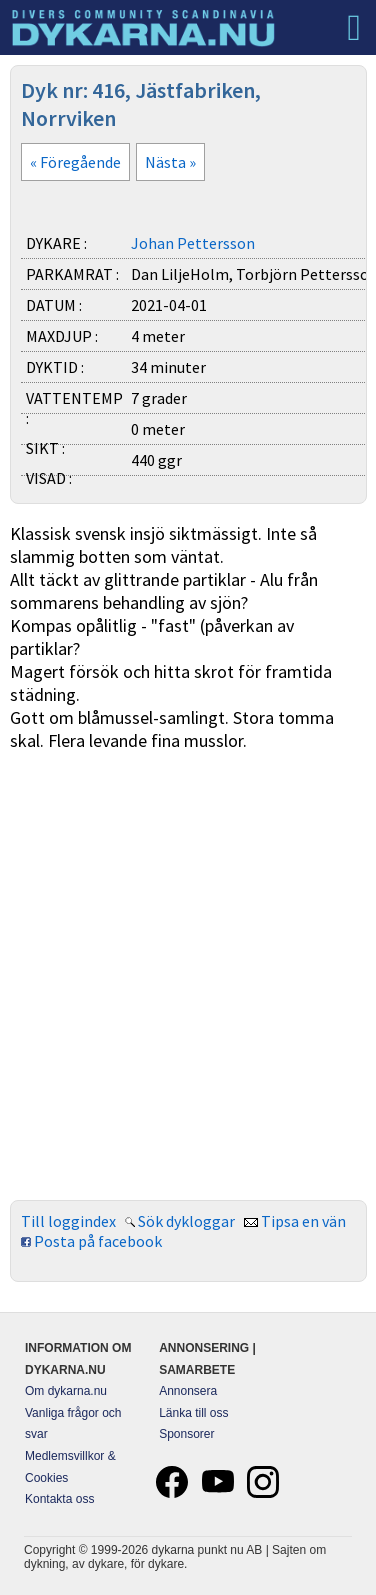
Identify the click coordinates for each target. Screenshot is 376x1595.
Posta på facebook (98, 1241)
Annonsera (188, 1391)
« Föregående (75, 162)
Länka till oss (193, 1413)
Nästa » (170, 162)
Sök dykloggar (186, 1221)
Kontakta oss (59, 1499)
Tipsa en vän (303, 1221)
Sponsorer (186, 1434)
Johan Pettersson (193, 243)
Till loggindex (68, 1221)
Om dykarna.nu (66, 1391)
